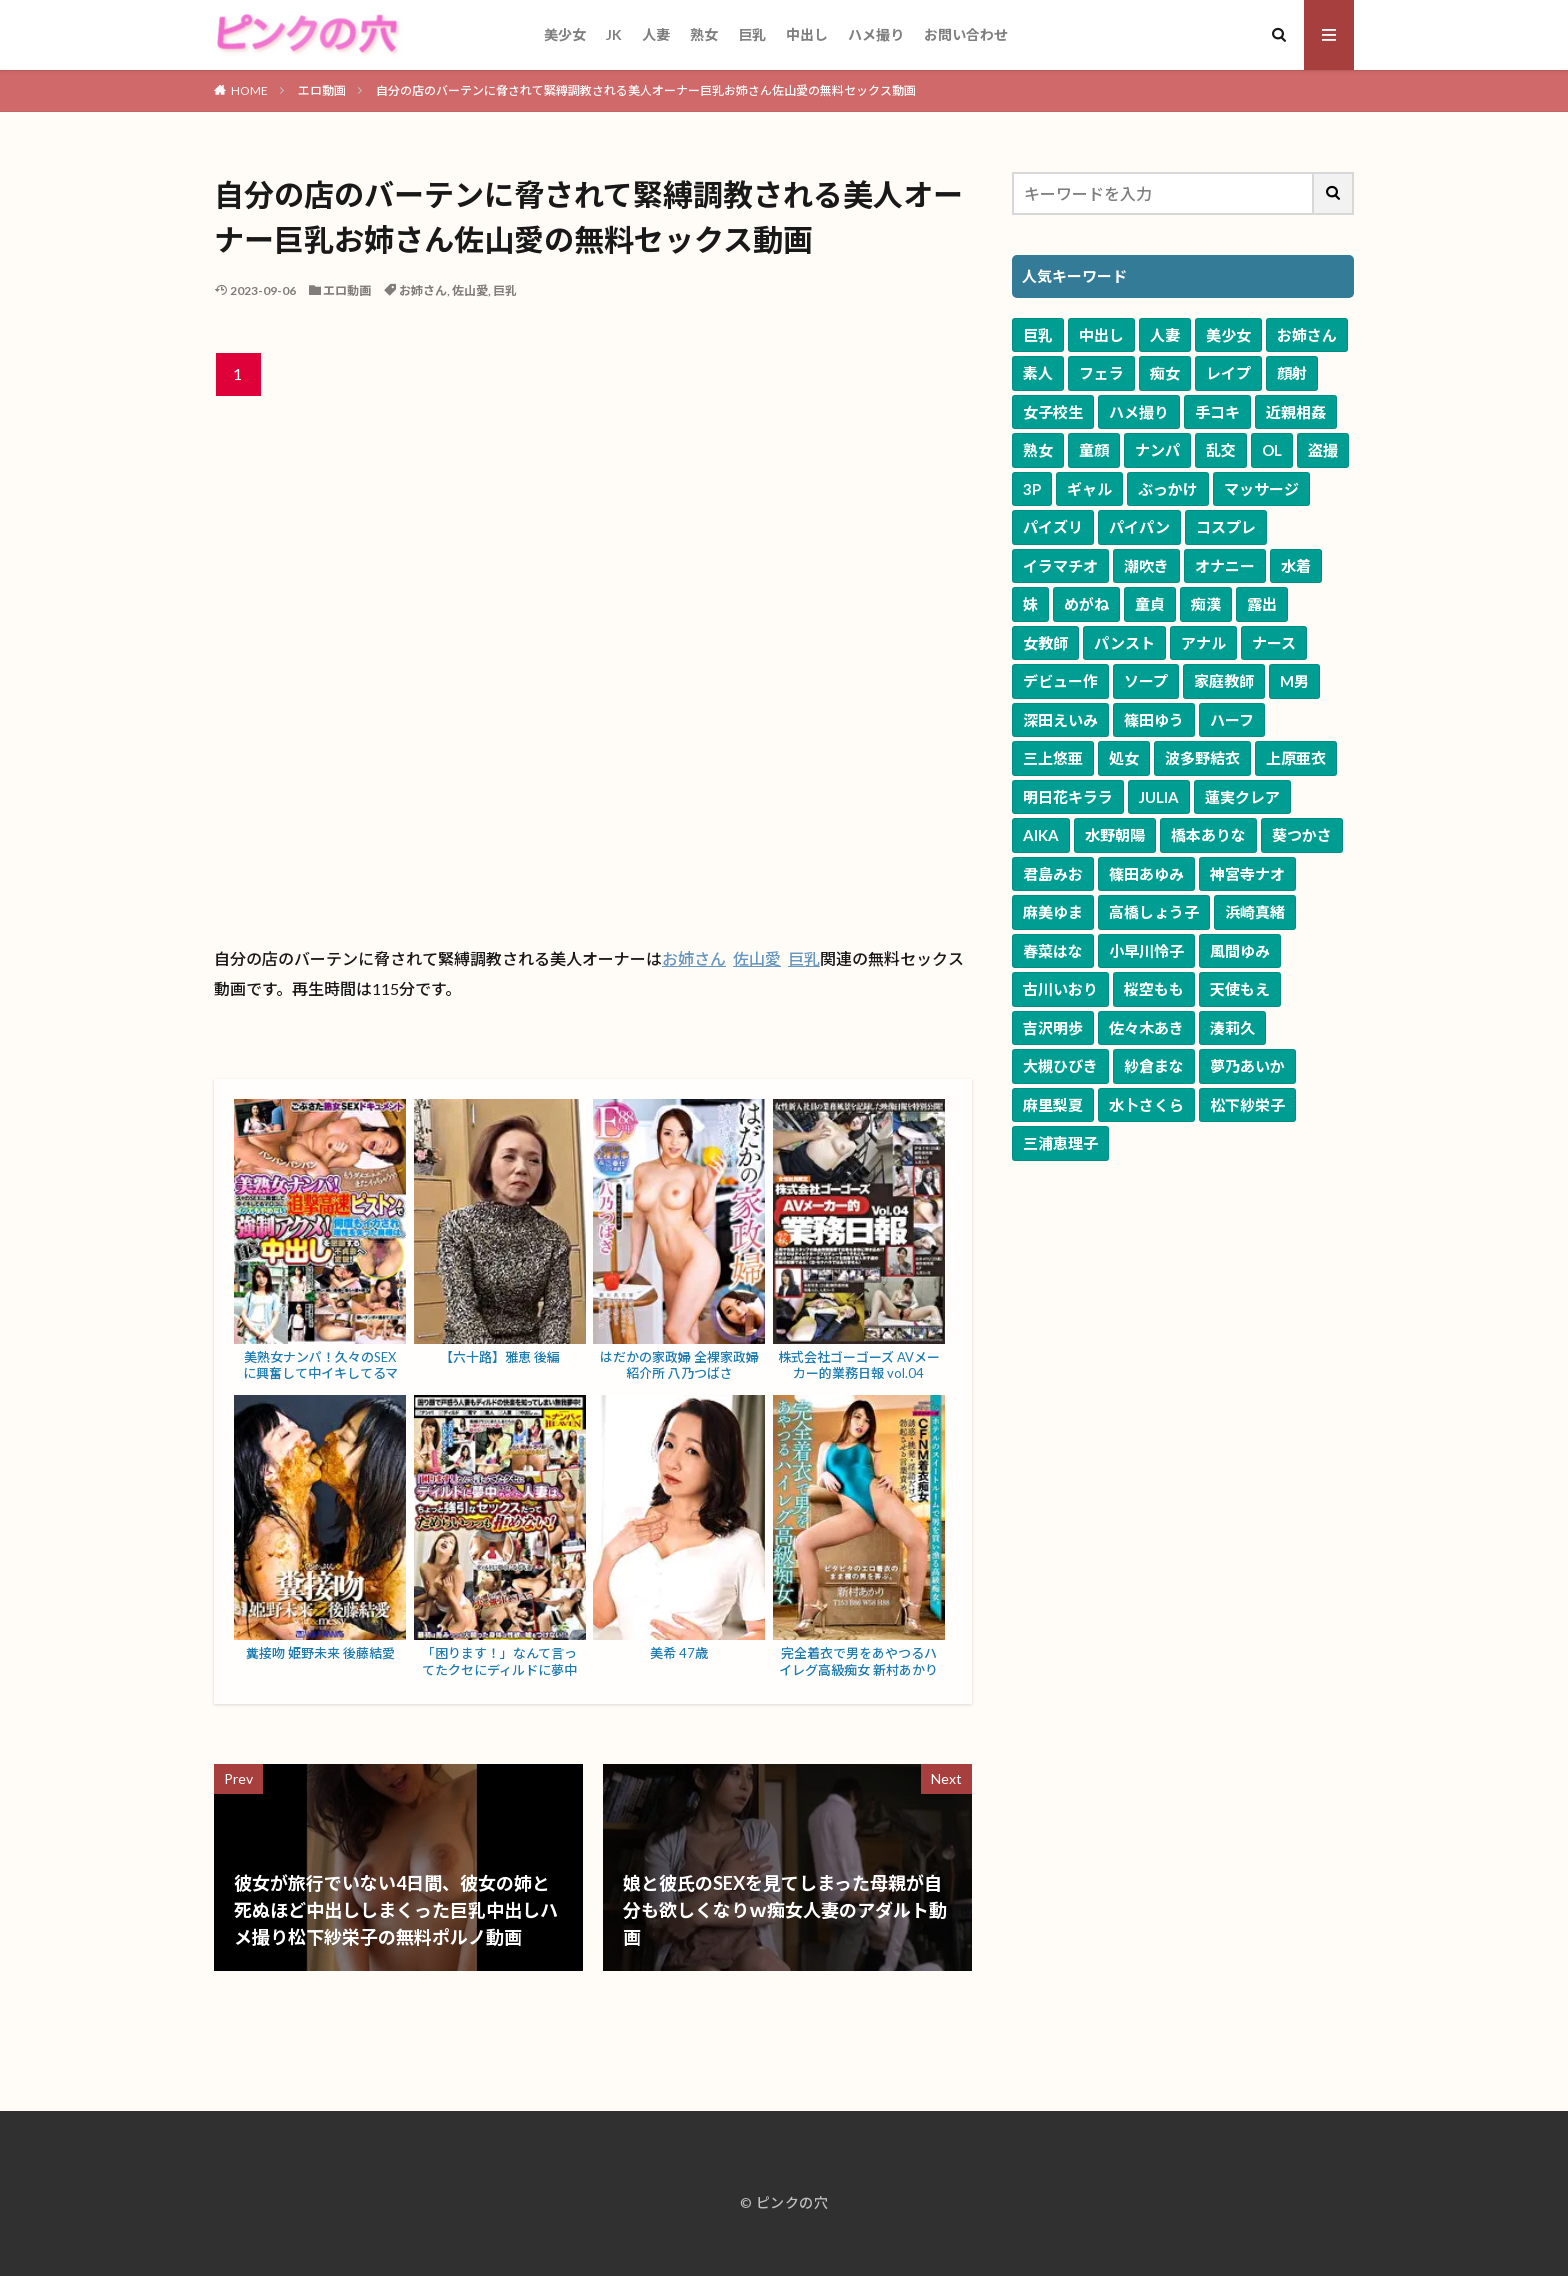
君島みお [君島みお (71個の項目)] (1053, 874)
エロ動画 (322, 90)
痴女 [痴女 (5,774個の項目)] (1165, 373)
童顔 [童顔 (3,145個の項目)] (1094, 450)
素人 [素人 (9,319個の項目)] (1038, 373)
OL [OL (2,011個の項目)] (1272, 450)
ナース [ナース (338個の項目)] (1274, 643)
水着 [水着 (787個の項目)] (1296, 566)
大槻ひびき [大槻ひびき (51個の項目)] (1060, 1066)
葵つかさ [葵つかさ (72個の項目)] (1302, 835)
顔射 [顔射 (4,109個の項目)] (1292, 373)
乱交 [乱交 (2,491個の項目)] (1221, 450)
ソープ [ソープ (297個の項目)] (1146, 681)
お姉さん (423, 290)
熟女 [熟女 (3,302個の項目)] (1038, 450)
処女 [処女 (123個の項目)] (1124, 758)
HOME (249, 90)
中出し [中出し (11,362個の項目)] (1101, 335)
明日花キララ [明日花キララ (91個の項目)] (1068, 797)
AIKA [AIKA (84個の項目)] (1041, 835)
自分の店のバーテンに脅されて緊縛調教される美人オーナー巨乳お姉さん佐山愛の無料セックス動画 (646, 90)
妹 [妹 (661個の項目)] (1030, 604)
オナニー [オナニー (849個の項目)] (1225, 566)
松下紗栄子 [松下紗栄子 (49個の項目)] (1247, 1105)
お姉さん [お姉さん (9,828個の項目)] (1307, 335)
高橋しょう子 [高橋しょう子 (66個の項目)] (1154, 912)
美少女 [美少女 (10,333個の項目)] (1228, 335)
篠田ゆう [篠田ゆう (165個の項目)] (1154, 720)
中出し (807, 34)
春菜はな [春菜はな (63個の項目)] (1053, 951)
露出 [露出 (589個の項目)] (1262, 604)
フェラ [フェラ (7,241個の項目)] (1101, 373)
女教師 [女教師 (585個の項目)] (1045, 643)
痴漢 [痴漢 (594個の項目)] (1206, 604)
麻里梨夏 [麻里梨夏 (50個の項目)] (1053, 1105)
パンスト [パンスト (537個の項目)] (1124, 643)
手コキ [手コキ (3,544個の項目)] (1217, 412)
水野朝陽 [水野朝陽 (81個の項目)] (1115, 835)
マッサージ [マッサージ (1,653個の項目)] (1261, 489)
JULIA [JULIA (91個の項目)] (1159, 797)
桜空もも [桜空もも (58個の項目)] (1154, 989)
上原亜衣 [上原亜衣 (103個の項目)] (1296, 758)
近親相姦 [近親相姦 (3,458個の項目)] (1296, 412)
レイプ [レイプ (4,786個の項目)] (1228, 373)
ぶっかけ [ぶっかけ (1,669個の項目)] (1168, 489)
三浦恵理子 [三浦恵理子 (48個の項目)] (1060, 1143)
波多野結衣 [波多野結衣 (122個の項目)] (1202, 758)
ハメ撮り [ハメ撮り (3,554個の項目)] (1139, 412)
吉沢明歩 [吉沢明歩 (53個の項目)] (1053, 1028)
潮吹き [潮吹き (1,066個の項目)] (1146, 566)
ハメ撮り (876, 34)
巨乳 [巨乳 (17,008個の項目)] (1038, 335)
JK (614, 34)
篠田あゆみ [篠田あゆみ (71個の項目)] (1146, 874)
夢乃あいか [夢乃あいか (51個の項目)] (1247, 1066)
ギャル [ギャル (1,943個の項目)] (1089, 489)
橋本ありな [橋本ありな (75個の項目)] (1208, 835)
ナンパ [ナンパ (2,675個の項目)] (1157, 450)
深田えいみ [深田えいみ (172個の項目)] (1060, 720)
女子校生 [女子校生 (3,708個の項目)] (1053, 412)
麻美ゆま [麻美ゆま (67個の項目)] (1053, 912)
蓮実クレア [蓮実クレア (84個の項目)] (1242, 797)
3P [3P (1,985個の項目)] (1032, 489)
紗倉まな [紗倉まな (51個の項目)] (1154, 1066)
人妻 (656, 34)
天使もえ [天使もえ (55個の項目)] (1240, 989)
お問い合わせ (966, 34)
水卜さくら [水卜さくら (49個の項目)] (1146, 1105)
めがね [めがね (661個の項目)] (1086, 604)
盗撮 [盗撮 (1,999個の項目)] (1323, 450)
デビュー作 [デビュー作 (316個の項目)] (1060, 681)
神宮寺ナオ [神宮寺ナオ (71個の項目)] (1247, 874)
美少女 (565, 34)
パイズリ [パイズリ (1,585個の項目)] (1053, 527)
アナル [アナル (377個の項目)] (1203, 643)
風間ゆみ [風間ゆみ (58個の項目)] (1240, 951)
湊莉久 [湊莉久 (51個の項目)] (1232, 1028)
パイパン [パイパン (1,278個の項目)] (1139, 527)
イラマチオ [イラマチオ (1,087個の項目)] (1060, 566)
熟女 (704, 34)
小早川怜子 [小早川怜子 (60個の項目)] (1146, 951)
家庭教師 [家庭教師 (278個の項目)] (1224, 681)
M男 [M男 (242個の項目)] (1294, 681)
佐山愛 (470, 290)
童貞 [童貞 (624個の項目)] (1150, 604)
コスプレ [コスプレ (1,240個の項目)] (1226, 527)
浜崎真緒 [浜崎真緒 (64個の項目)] (1255, 912)
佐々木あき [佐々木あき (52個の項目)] (1146, 1028)
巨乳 (752, 34)
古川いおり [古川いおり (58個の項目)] (1060, 989)
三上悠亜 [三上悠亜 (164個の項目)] (1053, 758)
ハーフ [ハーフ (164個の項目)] (1232, 720)
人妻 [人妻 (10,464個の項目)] (1165, 335)
